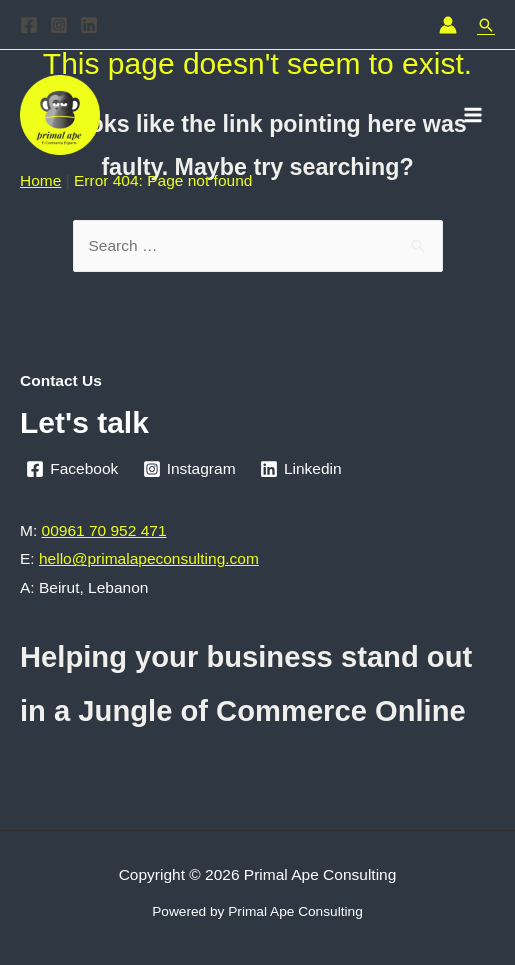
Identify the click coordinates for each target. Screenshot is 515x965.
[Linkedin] (89, 25)
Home (40, 180)
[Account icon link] (448, 25)
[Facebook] (29, 25)
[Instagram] (59, 25)
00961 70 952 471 (104, 530)
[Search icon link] (486, 25)
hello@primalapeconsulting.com (149, 558)
